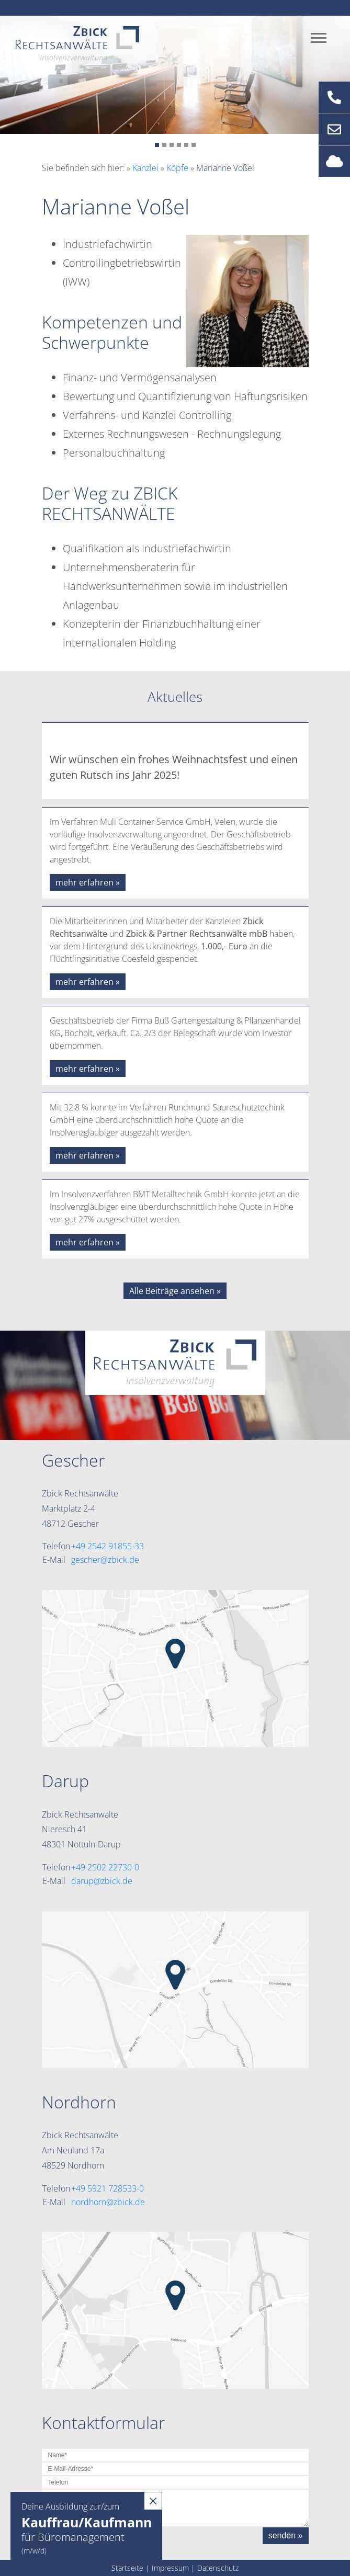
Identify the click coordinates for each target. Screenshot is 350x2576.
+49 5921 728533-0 (107, 2188)
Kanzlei (145, 168)
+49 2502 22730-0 (105, 1867)
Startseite (127, 2568)
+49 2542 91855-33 (107, 1546)
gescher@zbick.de (105, 1559)
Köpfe (177, 168)
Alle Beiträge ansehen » (175, 1291)
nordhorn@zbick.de (108, 2202)
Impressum (170, 2568)
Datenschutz (218, 2568)
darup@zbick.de (101, 1881)
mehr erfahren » (87, 882)
